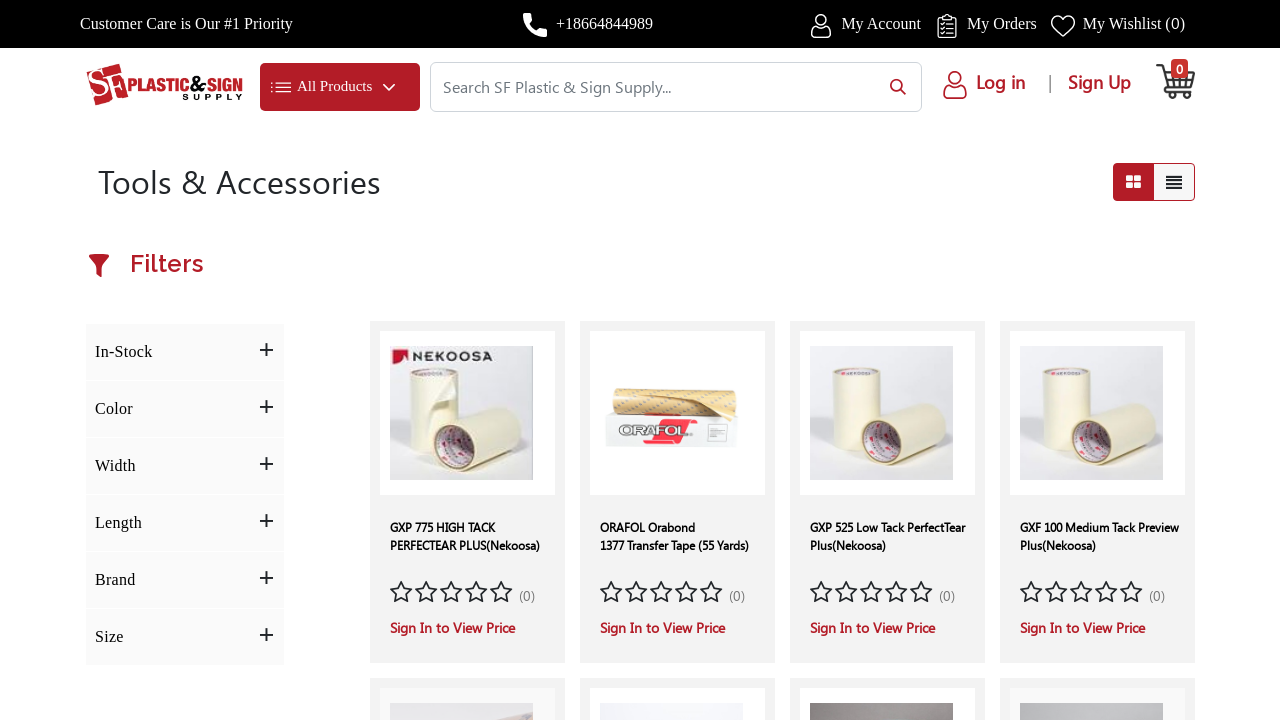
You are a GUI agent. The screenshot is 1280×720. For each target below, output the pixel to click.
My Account (881, 23)
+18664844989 (604, 23)
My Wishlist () (1134, 23)
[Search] (893, 87)
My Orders (1002, 23)
